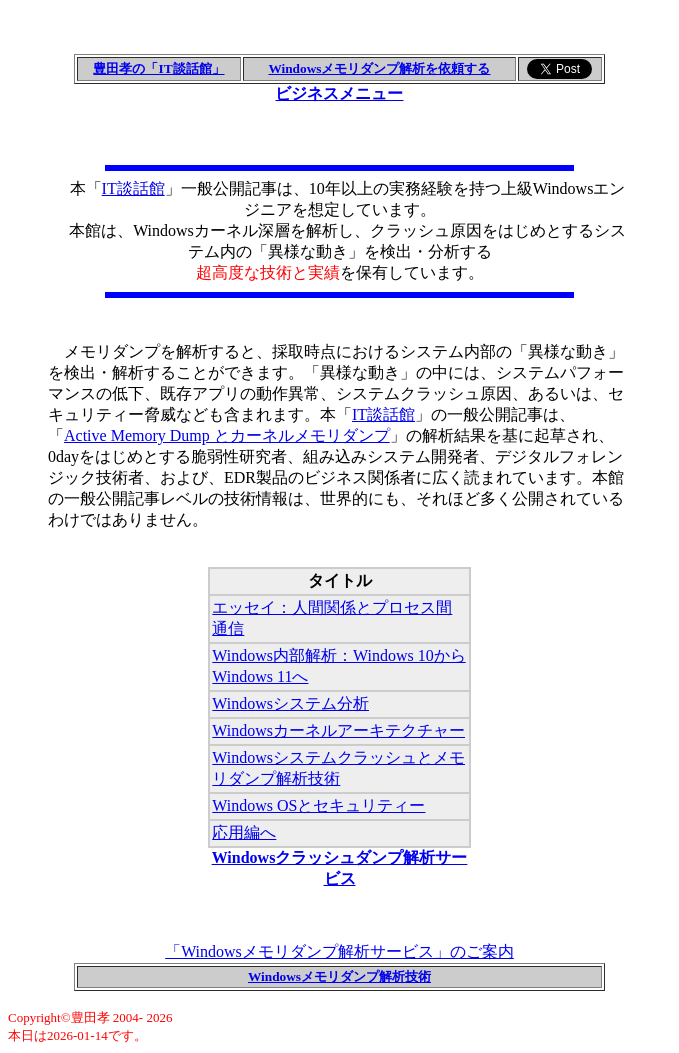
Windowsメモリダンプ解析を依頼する (379, 68)
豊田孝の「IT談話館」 (158, 68)
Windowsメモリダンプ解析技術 (339, 976)
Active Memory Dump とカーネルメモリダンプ (227, 435)
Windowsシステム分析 (290, 703)
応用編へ (244, 832)
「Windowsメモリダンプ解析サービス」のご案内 (339, 951)
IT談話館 (133, 188)
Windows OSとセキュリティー (318, 805)
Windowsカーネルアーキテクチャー (338, 730)
